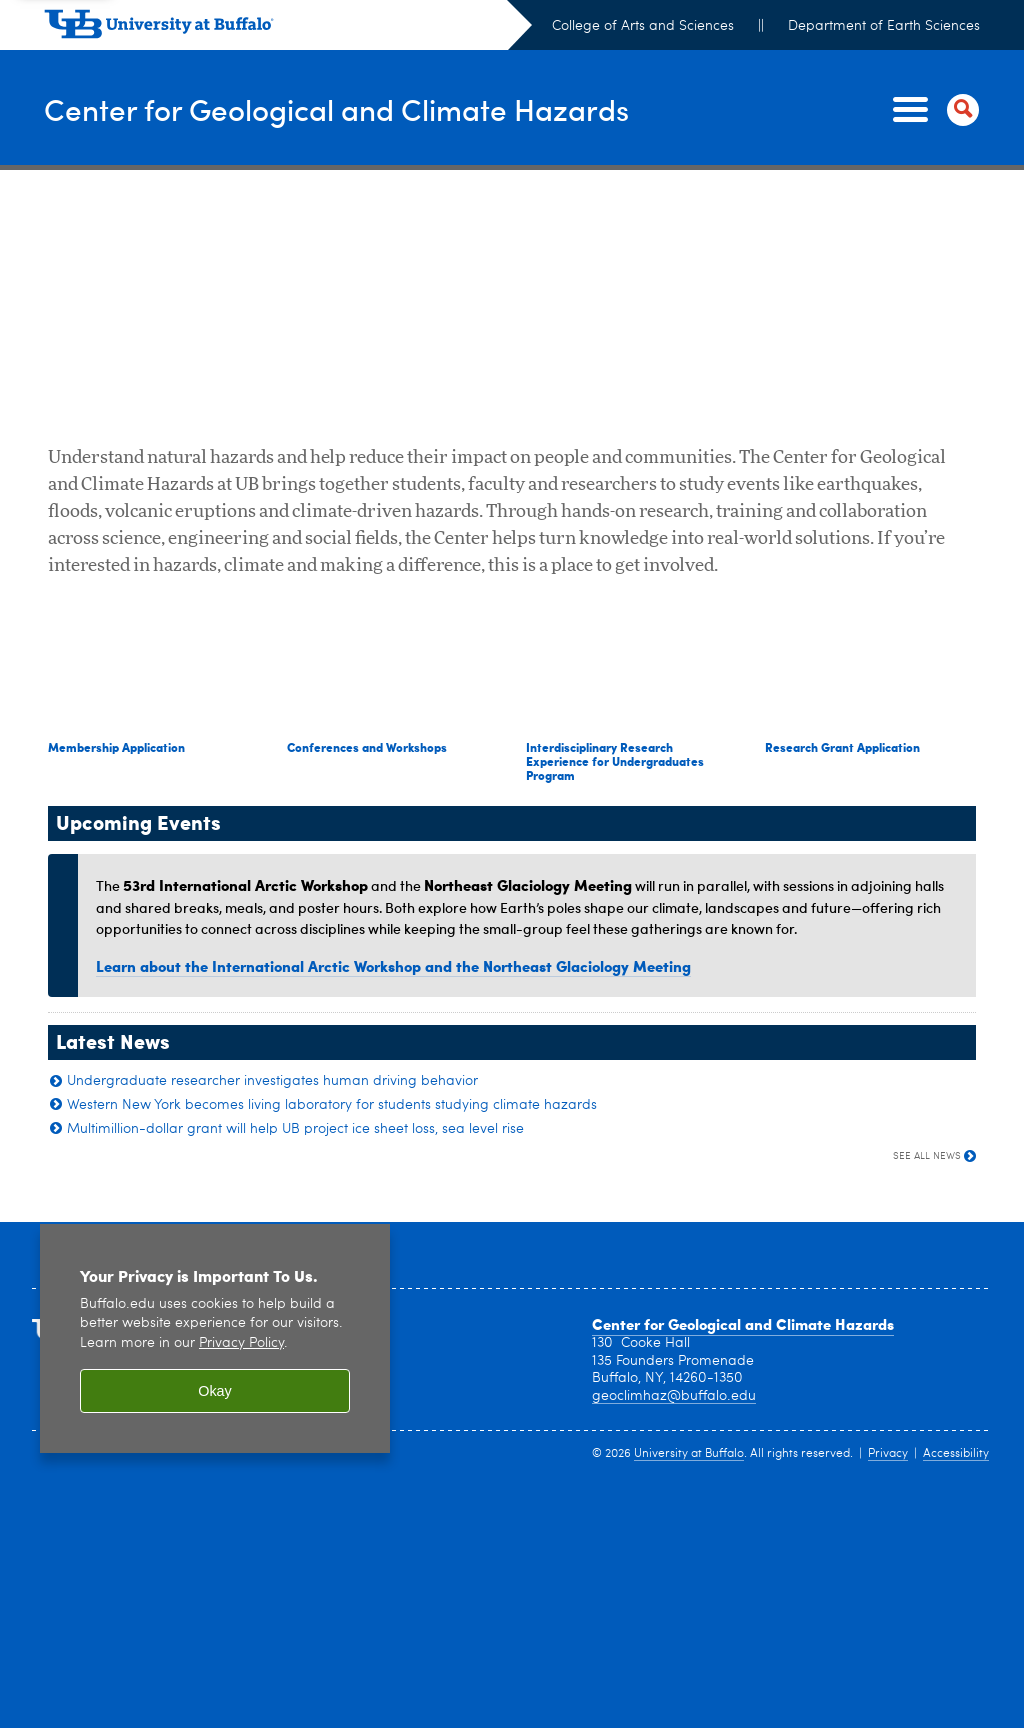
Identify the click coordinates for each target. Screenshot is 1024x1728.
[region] (215, 1338)
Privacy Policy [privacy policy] (241, 1343)
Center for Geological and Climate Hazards (337, 109)
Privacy (888, 1454)
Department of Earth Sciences (884, 26)
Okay (215, 1391)
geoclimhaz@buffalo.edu (674, 1396)
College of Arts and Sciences (643, 26)
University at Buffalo (689, 1454)
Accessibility (956, 1454)
